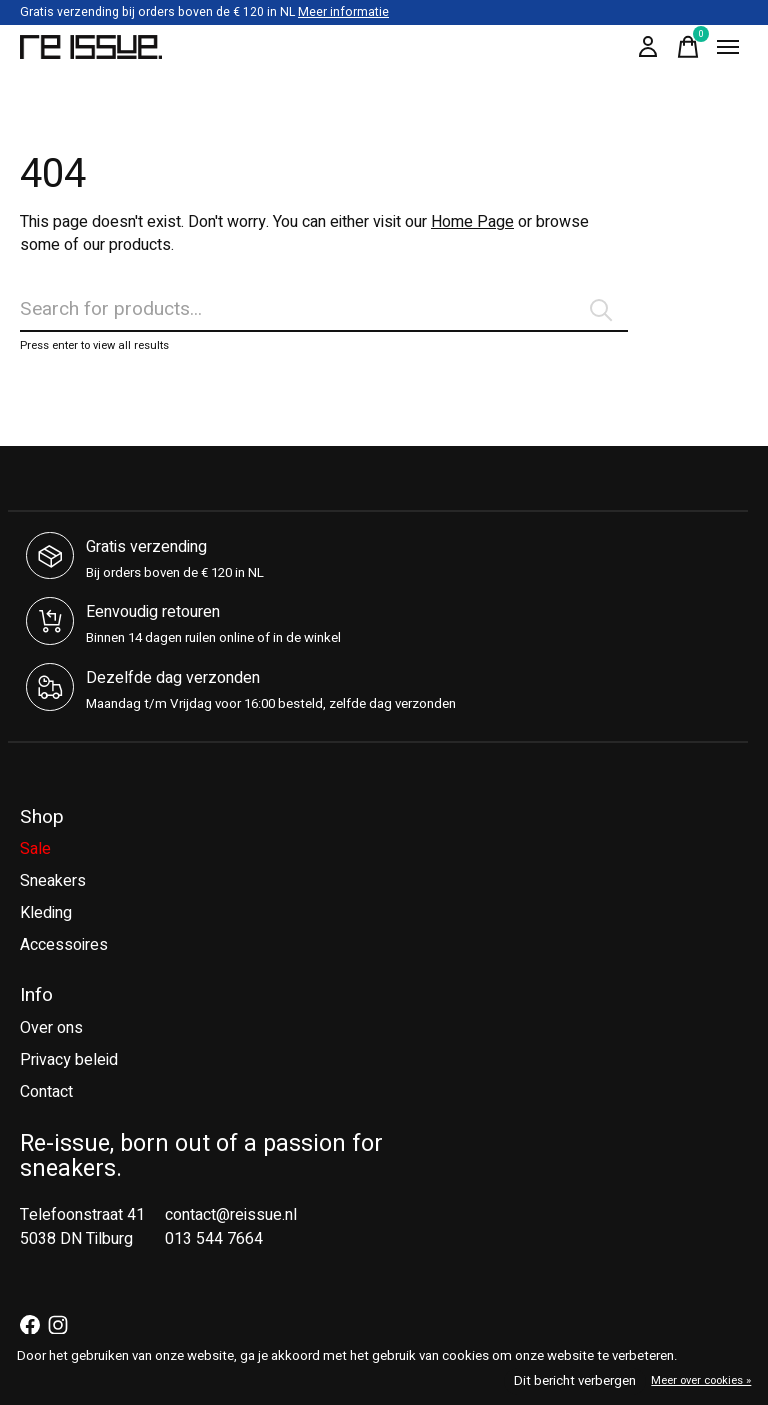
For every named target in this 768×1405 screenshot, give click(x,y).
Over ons (51, 1028)
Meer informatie (343, 12)
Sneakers (53, 881)
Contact (46, 1092)
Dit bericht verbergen (575, 1381)
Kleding (46, 913)
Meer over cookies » (701, 1380)
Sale (35, 849)
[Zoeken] (324, 310)
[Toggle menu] (728, 47)
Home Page (472, 222)
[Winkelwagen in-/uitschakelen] (688, 47)
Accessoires (64, 945)
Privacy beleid (69, 1060)
